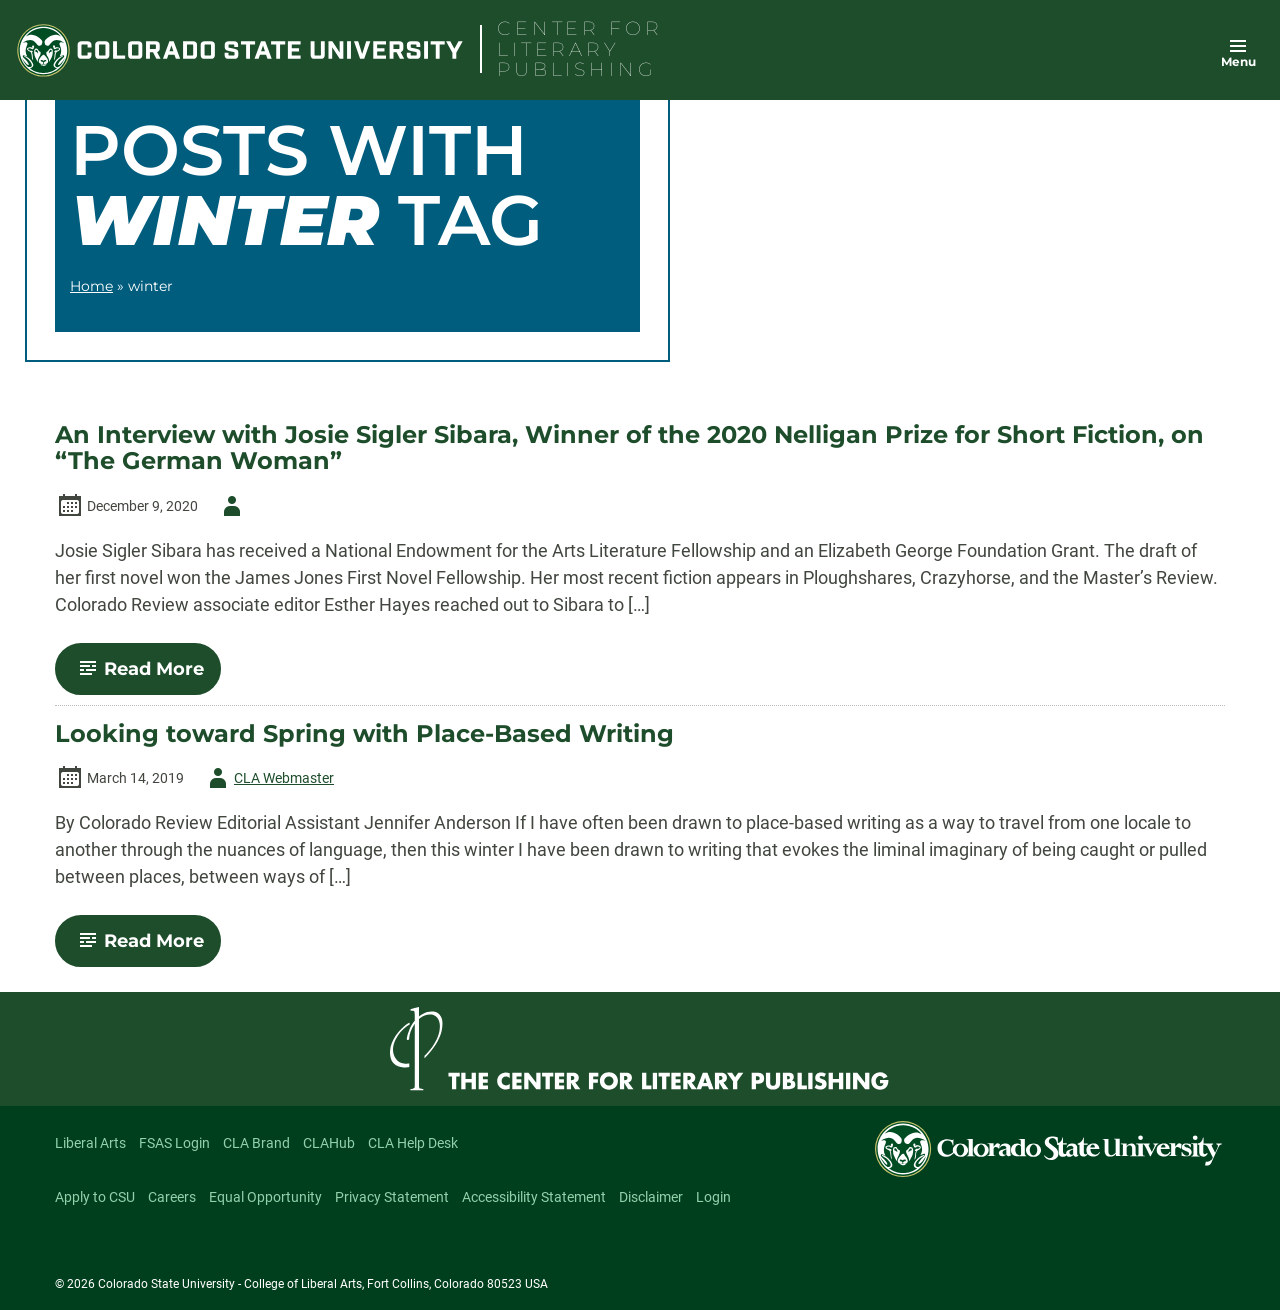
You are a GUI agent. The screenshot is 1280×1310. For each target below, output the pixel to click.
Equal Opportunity (265, 1197)
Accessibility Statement (534, 1197)
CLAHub (329, 1143)
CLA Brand (256, 1143)
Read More (146, 676)
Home (91, 286)
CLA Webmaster (268, 778)
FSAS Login (174, 1143)
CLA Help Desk (413, 1143)
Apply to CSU (95, 1197)
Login (713, 1197)
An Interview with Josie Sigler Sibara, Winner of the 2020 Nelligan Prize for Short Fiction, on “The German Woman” (629, 448)
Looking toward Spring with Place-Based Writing (364, 734)
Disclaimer (651, 1197)
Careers (172, 1197)
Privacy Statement (392, 1197)
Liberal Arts (90, 1143)
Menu (1238, 61)
